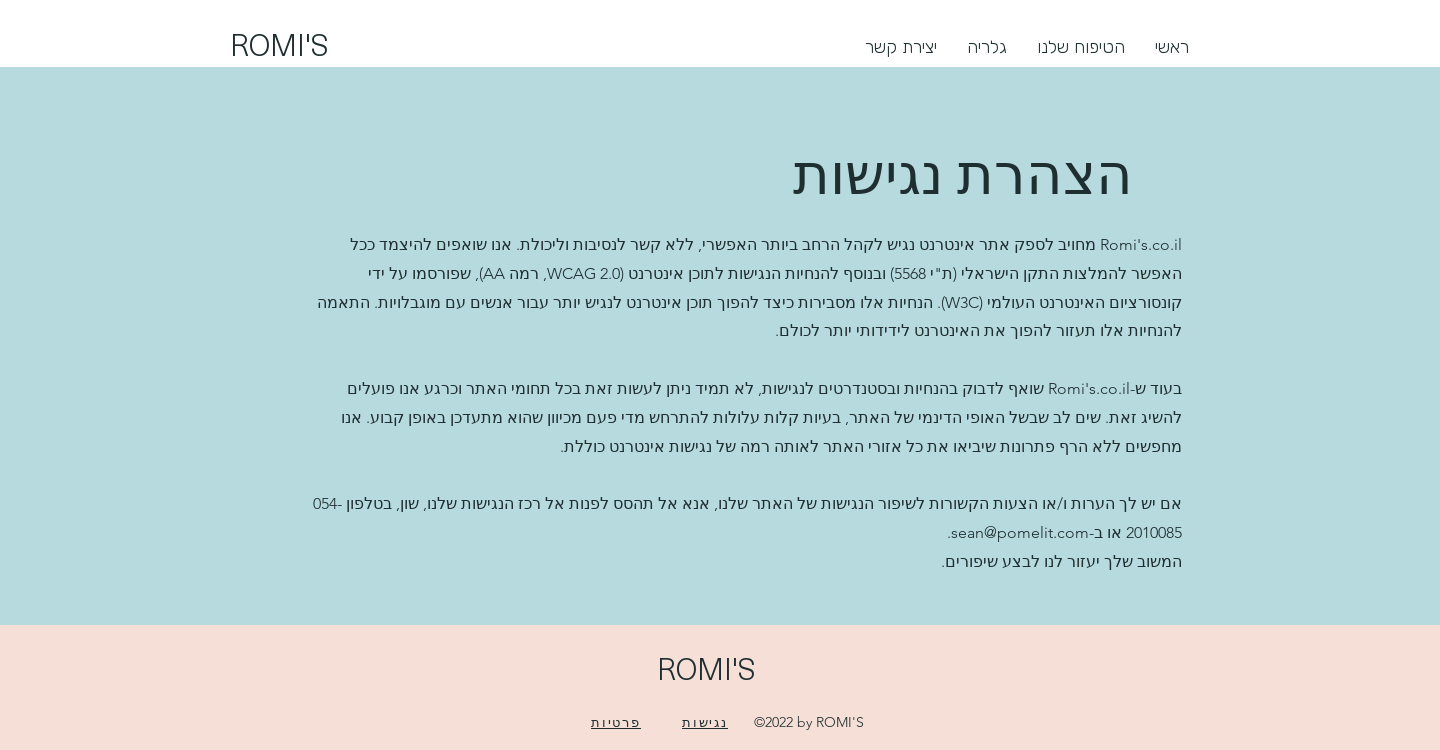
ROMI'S (279, 43)
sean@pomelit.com (1020, 532)
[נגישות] (705, 722)
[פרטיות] (616, 722)
